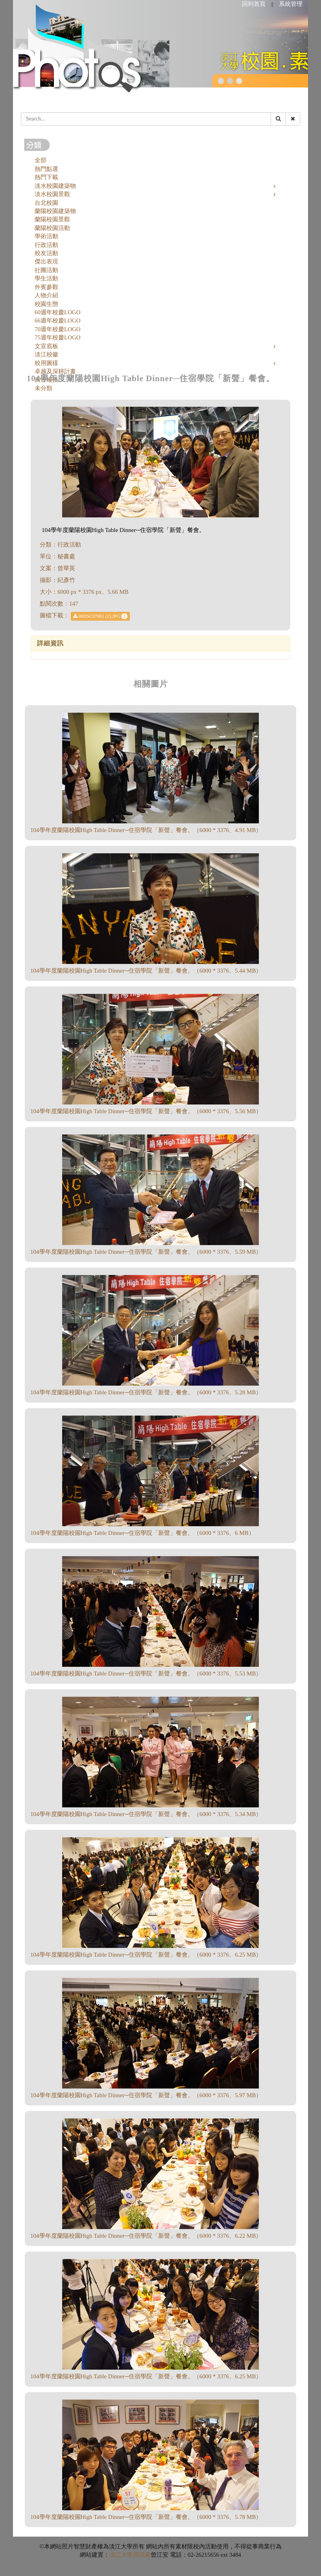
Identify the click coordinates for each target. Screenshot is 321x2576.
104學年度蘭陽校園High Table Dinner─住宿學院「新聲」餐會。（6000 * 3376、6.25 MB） (146, 1954)
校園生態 (46, 304)
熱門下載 (46, 177)
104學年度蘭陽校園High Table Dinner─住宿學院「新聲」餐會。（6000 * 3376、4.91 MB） (146, 830)
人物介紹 (46, 295)
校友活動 (46, 253)
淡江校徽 (46, 354)
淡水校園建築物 (55, 186)
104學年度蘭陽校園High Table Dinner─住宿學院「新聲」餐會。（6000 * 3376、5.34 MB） (146, 1814)
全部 (40, 160)
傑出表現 (46, 261)
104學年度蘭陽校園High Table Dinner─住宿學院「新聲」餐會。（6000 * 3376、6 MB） (142, 1533)
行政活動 (46, 245)
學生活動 (46, 278)
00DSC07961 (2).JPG (100, 616)
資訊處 (142, 2555)
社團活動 (46, 270)
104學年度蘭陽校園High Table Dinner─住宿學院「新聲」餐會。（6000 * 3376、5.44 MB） (146, 970)
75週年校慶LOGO (58, 337)
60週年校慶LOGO (58, 312)
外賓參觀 (46, 287)
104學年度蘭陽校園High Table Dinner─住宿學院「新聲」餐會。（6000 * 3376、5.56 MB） (146, 1111)
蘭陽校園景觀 (52, 219)
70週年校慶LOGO (58, 329)
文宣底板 (46, 346)
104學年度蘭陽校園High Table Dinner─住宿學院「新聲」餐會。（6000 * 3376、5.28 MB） (146, 1392)
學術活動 (46, 236)
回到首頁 (254, 4)
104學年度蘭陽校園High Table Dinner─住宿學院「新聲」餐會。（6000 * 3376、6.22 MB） (146, 2236)
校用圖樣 (46, 363)
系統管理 (291, 4)
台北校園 (46, 203)
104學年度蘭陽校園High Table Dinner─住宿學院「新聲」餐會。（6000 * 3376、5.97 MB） (146, 2095)
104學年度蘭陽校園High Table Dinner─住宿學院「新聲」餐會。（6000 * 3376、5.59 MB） (146, 1252)
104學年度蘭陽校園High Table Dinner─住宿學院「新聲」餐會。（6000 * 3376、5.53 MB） (146, 1673)
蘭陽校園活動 (52, 228)
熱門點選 (46, 169)
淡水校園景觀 (52, 194)
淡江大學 (121, 2555)
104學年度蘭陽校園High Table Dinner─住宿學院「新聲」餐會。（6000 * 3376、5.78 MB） (146, 2517)
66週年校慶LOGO (58, 320)
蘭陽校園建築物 (55, 211)
